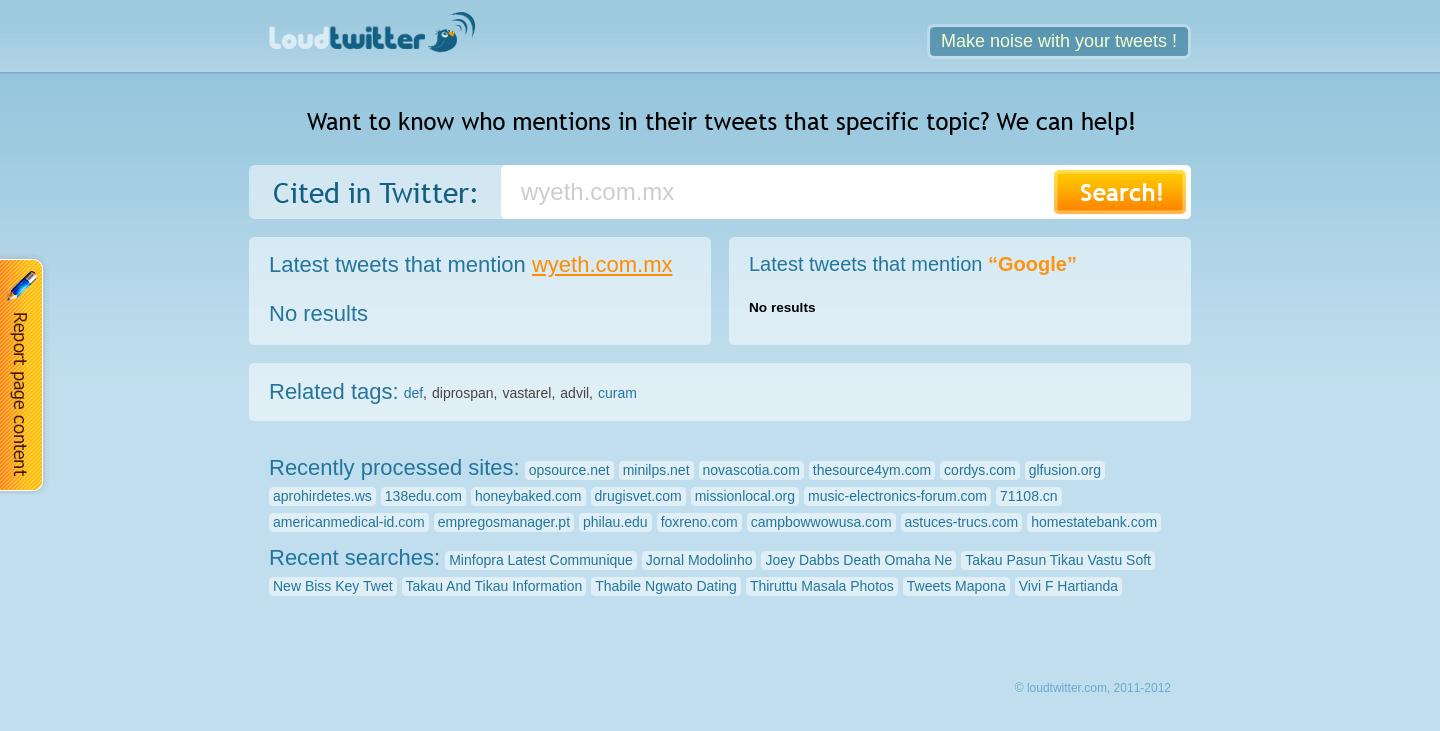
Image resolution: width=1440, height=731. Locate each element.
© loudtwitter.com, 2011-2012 (1093, 688)
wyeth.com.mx (602, 264)
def (413, 393)
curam (617, 393)
